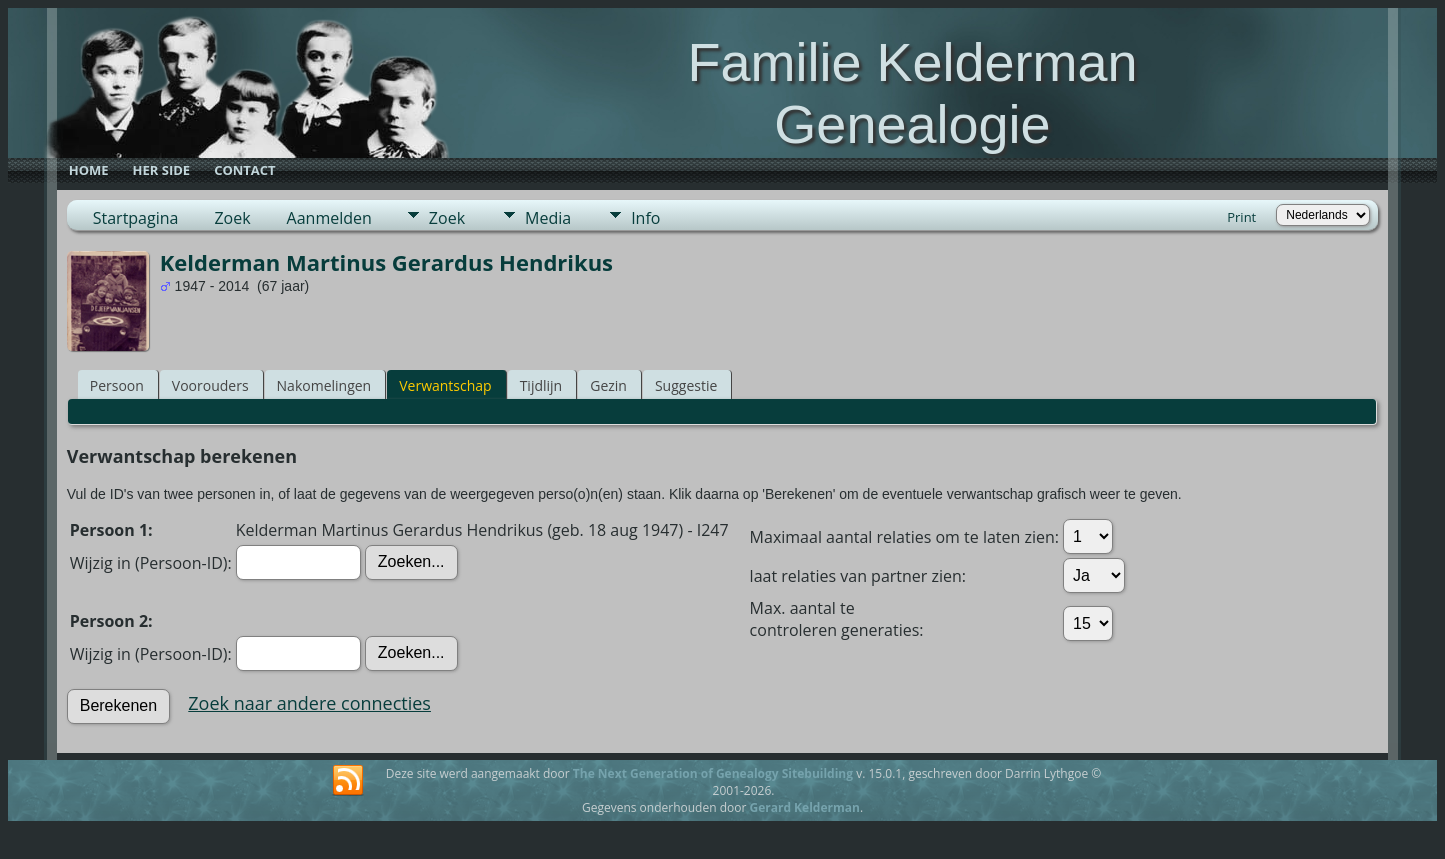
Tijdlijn (541, 385)
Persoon (117, 385)
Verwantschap (445, 385)
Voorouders (210, 385)
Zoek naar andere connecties (309, 703)
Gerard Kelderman (804, 807)
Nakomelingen (324, 385)
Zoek (232, 218)
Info (645, 218)
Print (1241, 217)
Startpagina (136, 218)
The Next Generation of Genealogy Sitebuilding (713, 773)
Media (548, 218)
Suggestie (686, 385)
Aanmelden (329, 218)
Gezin (608, 385)
